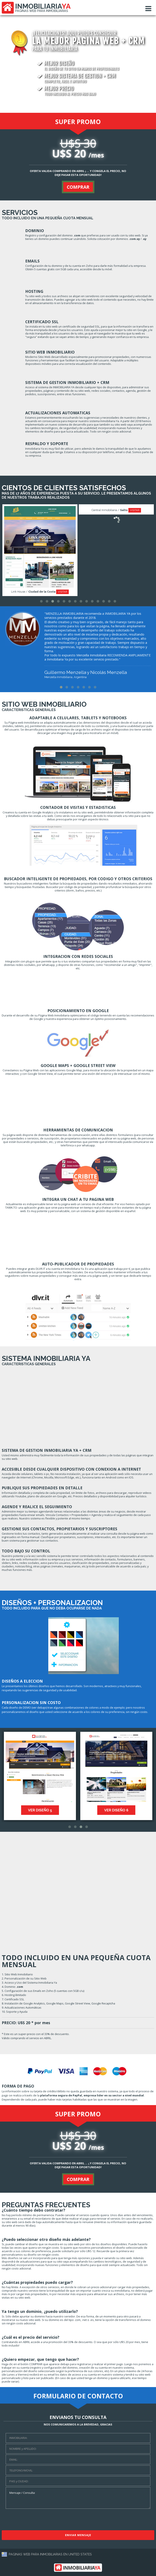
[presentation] (78, 2520)
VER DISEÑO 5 (40, 1810)
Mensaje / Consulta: (78, 2498)
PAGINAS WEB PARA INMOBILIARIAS (41, 11)
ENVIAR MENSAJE (78, 2535)
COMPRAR (78, 187)
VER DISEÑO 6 (116, 1810)
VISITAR (62, 591)
